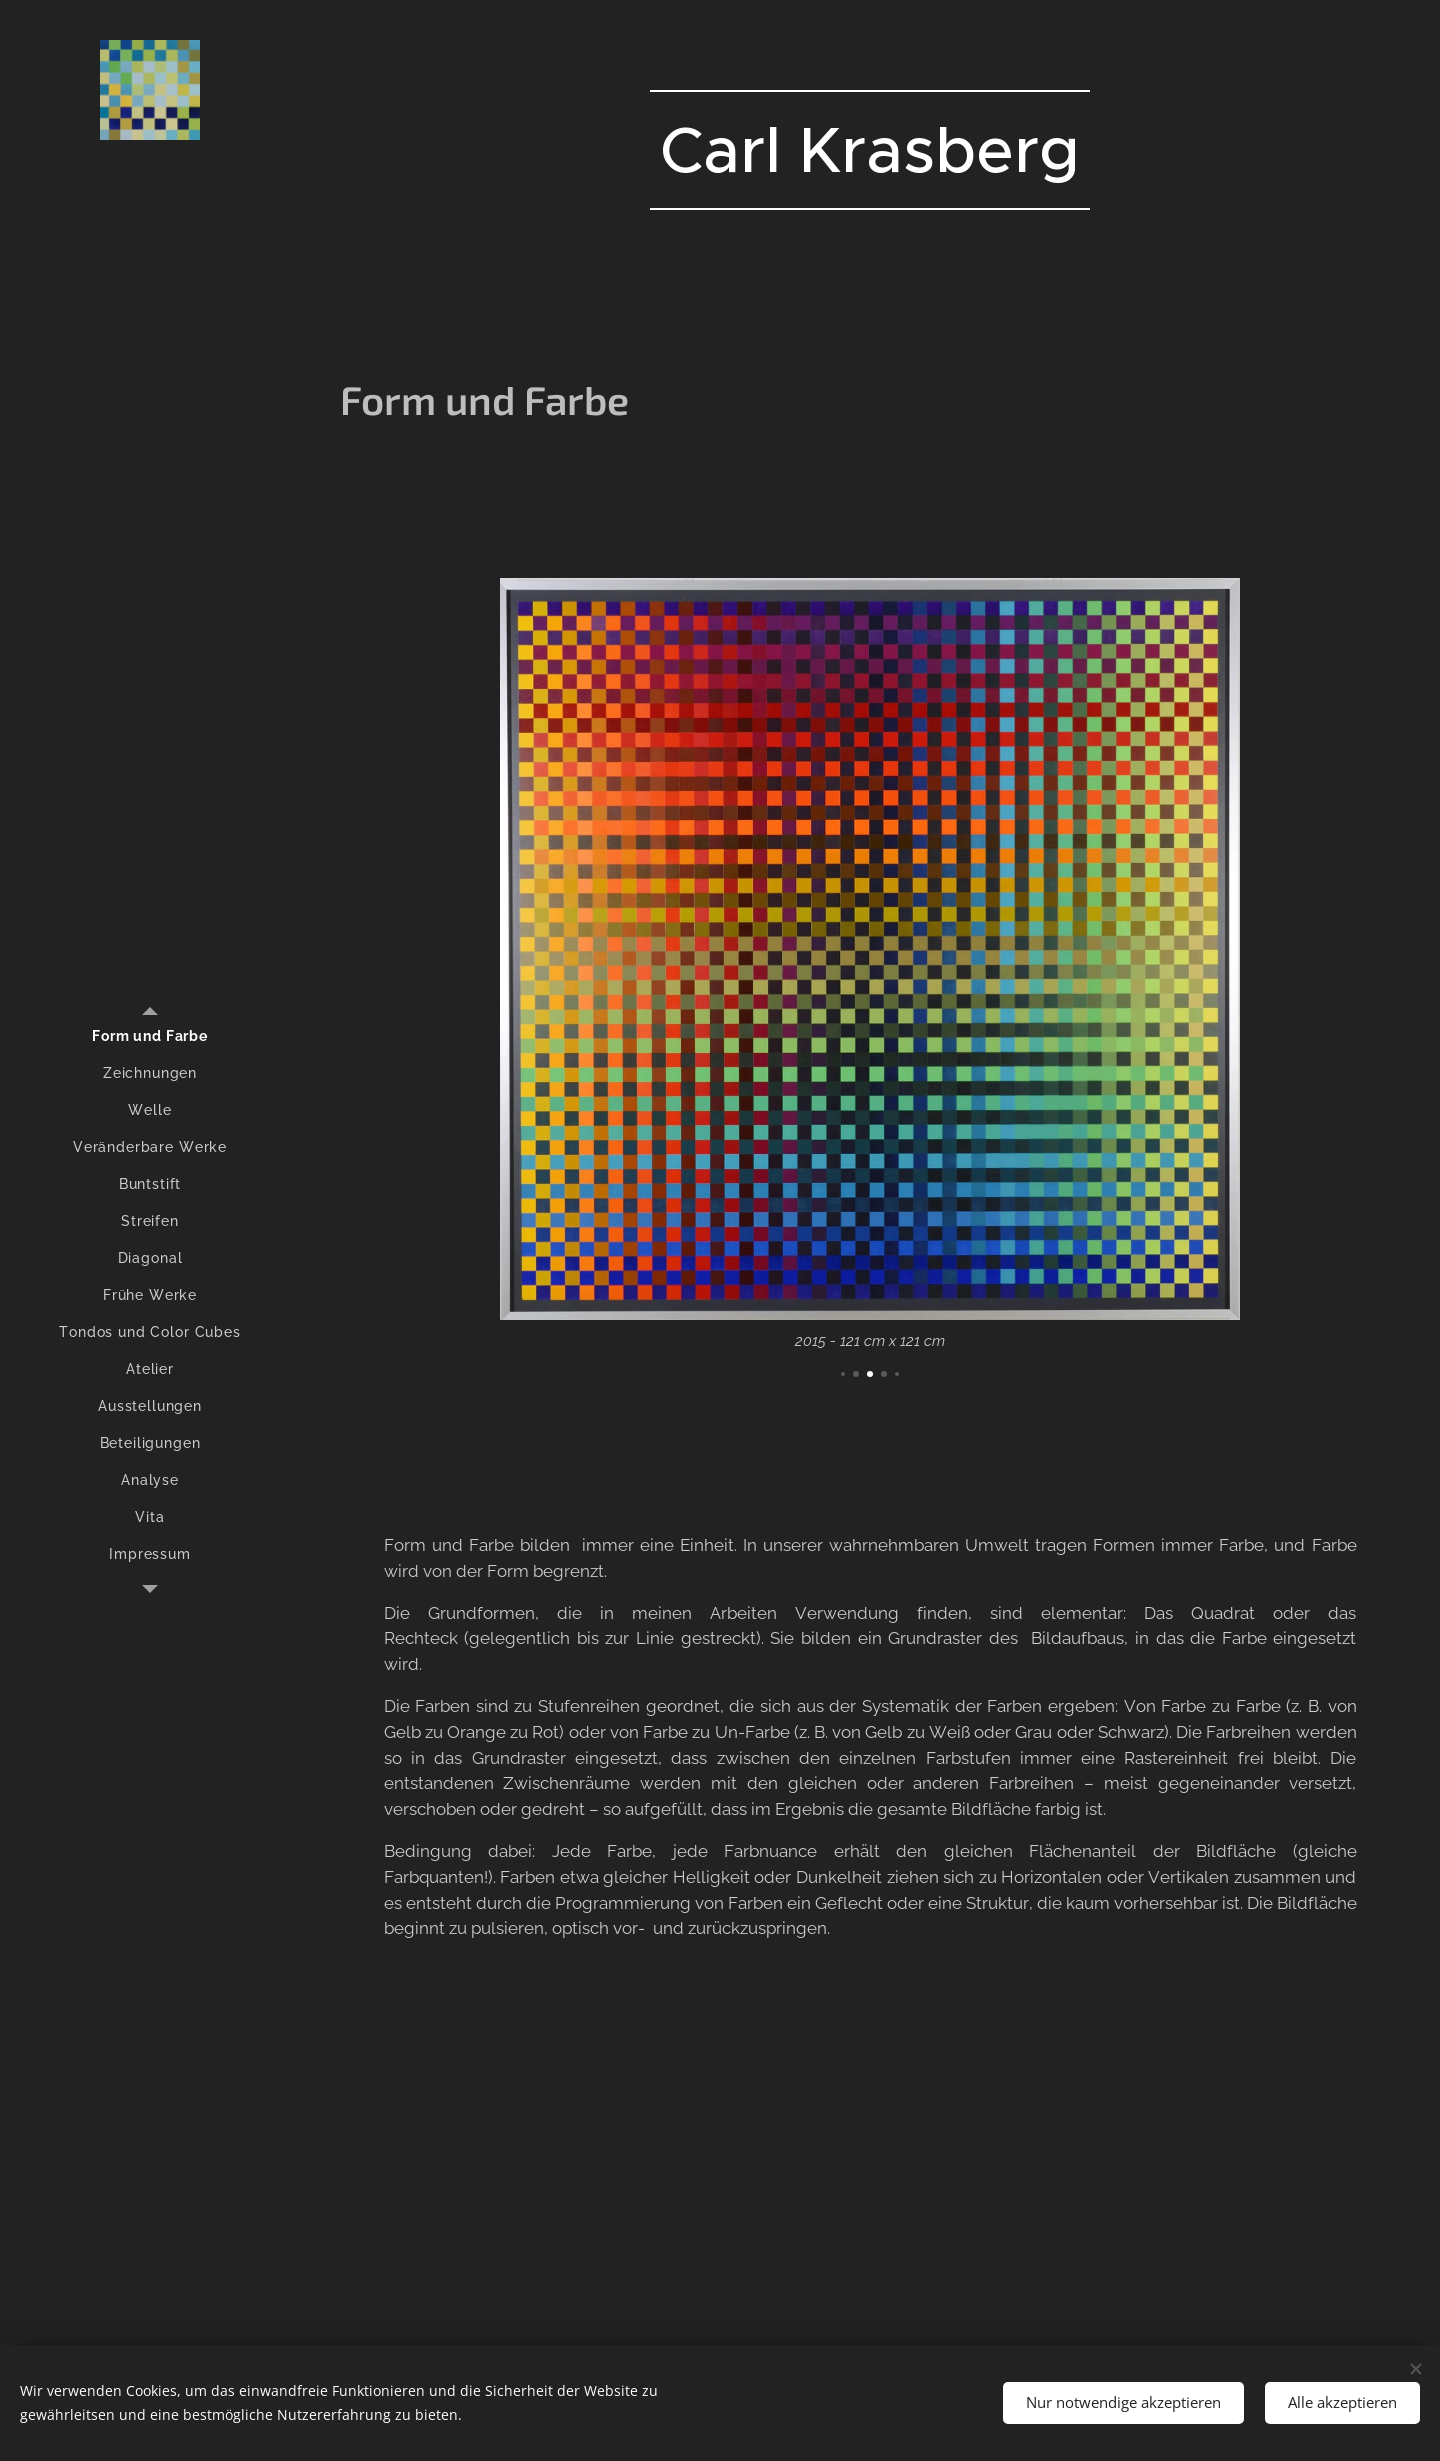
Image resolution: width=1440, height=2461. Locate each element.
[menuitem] (150, 1036)
